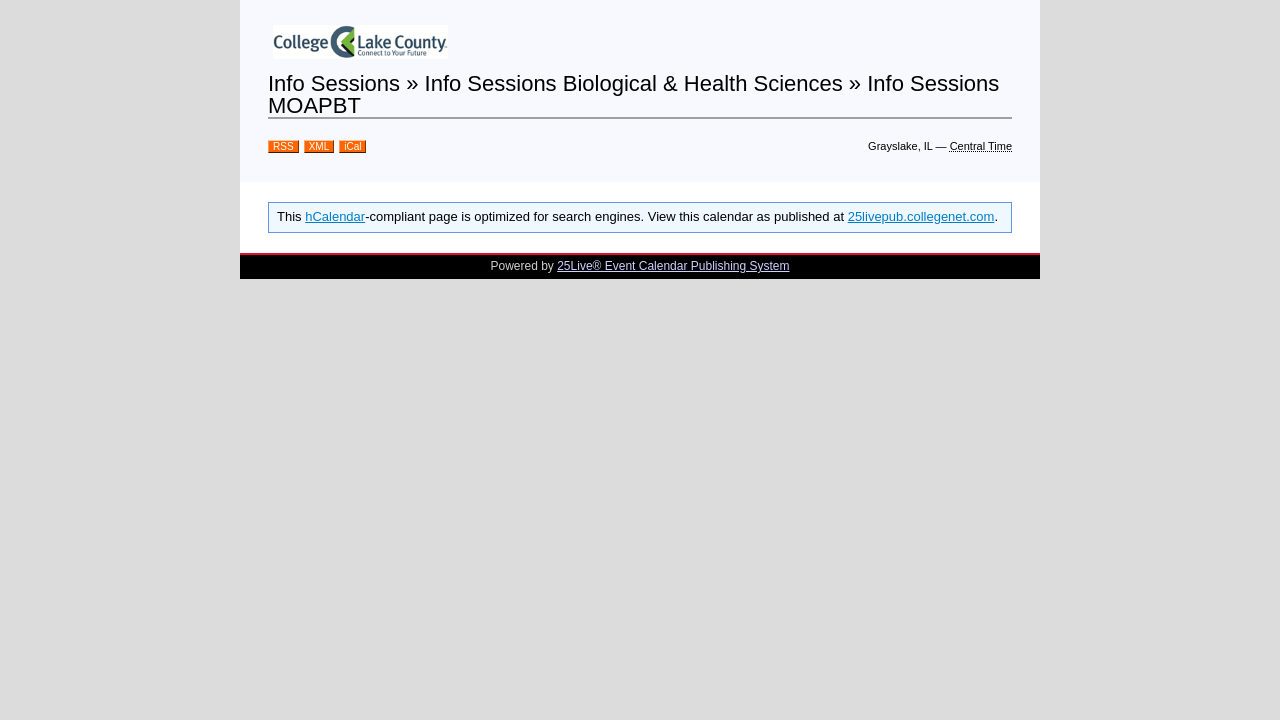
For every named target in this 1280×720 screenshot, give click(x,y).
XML (319, 146)
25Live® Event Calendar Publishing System (673, 266)
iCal (352, 146)
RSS (283, 146)
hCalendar (335, 216)
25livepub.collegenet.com (921, 216)
